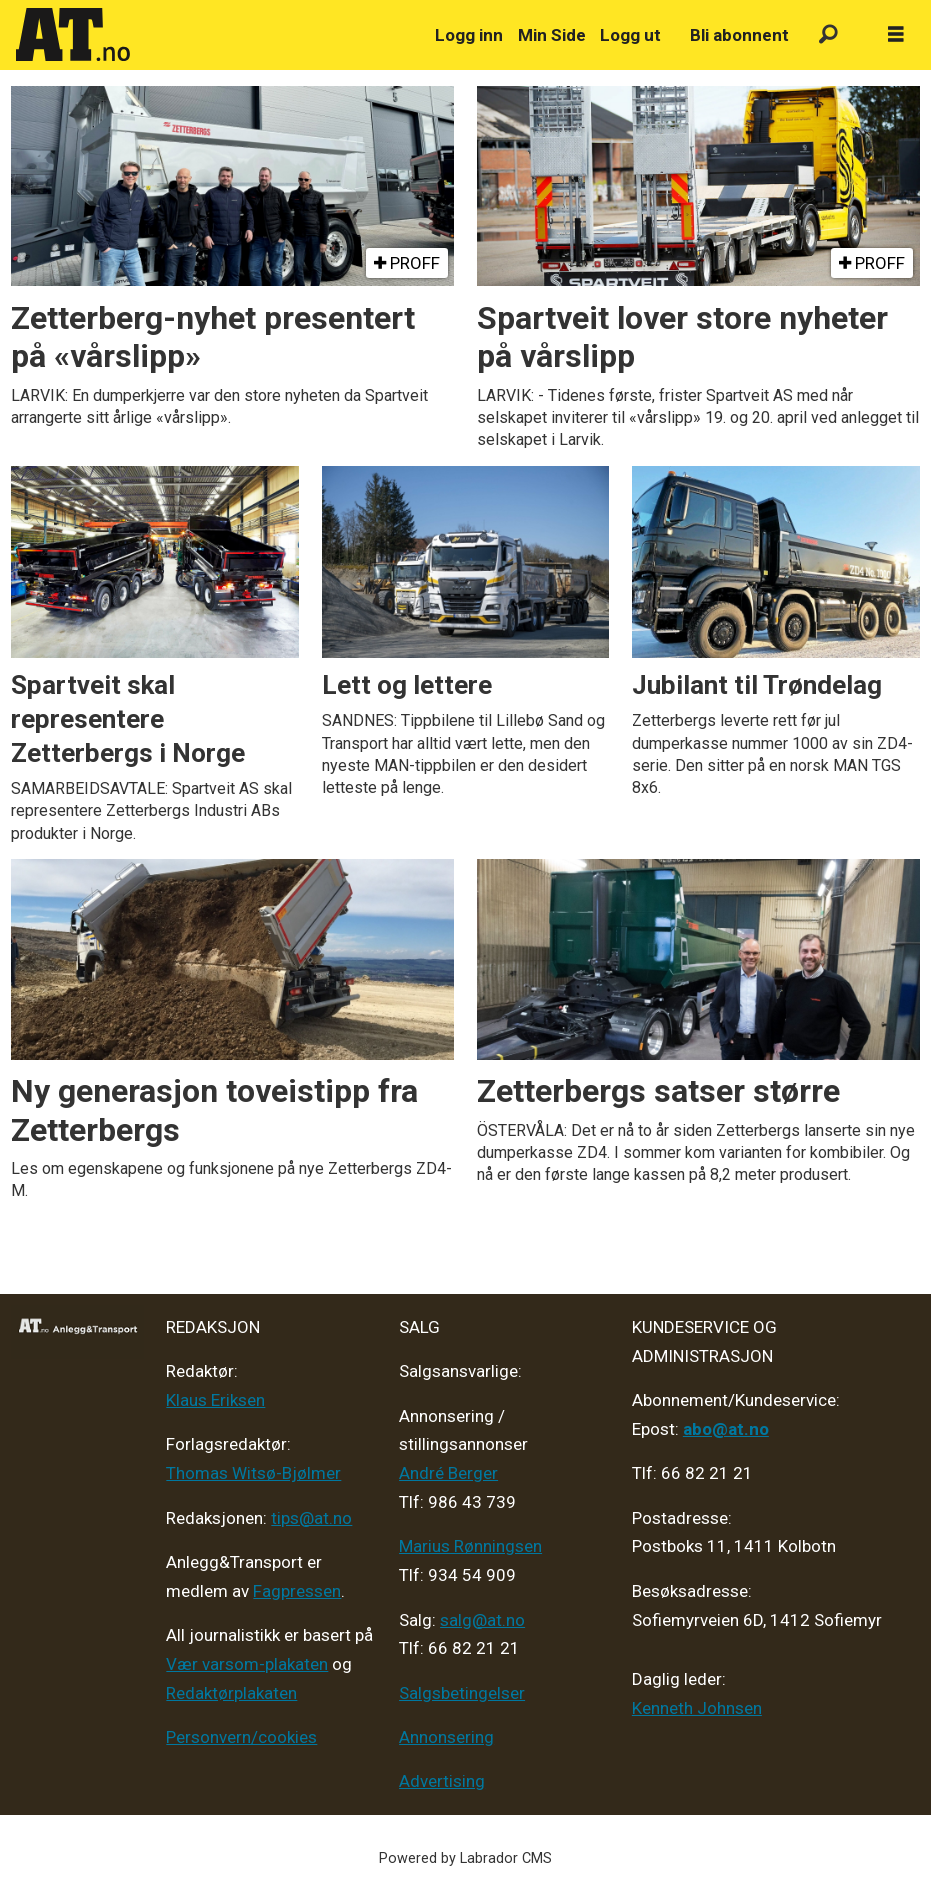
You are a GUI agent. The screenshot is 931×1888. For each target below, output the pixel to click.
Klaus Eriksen (215, 1400)
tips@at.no (311, 1518)
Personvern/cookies (241, 1737)
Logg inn (469, 35)
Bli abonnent (739, 35)
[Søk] (828, 35)
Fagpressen (297, 1591)
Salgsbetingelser (462, 1693)
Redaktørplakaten (231, 1693)
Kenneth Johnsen (697, 1708)
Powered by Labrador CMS (465, 1858)
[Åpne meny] (896, 35)
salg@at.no (482, 1620)
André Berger (448, 1473)
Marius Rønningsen (470, 1546)
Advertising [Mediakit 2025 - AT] (442, 1781)
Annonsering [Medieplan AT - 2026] (446, 1737)
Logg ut (630, 35)
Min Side (552, 35)
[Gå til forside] (214, 35)
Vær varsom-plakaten (247, 1664)
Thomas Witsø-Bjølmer (253, 1473)
